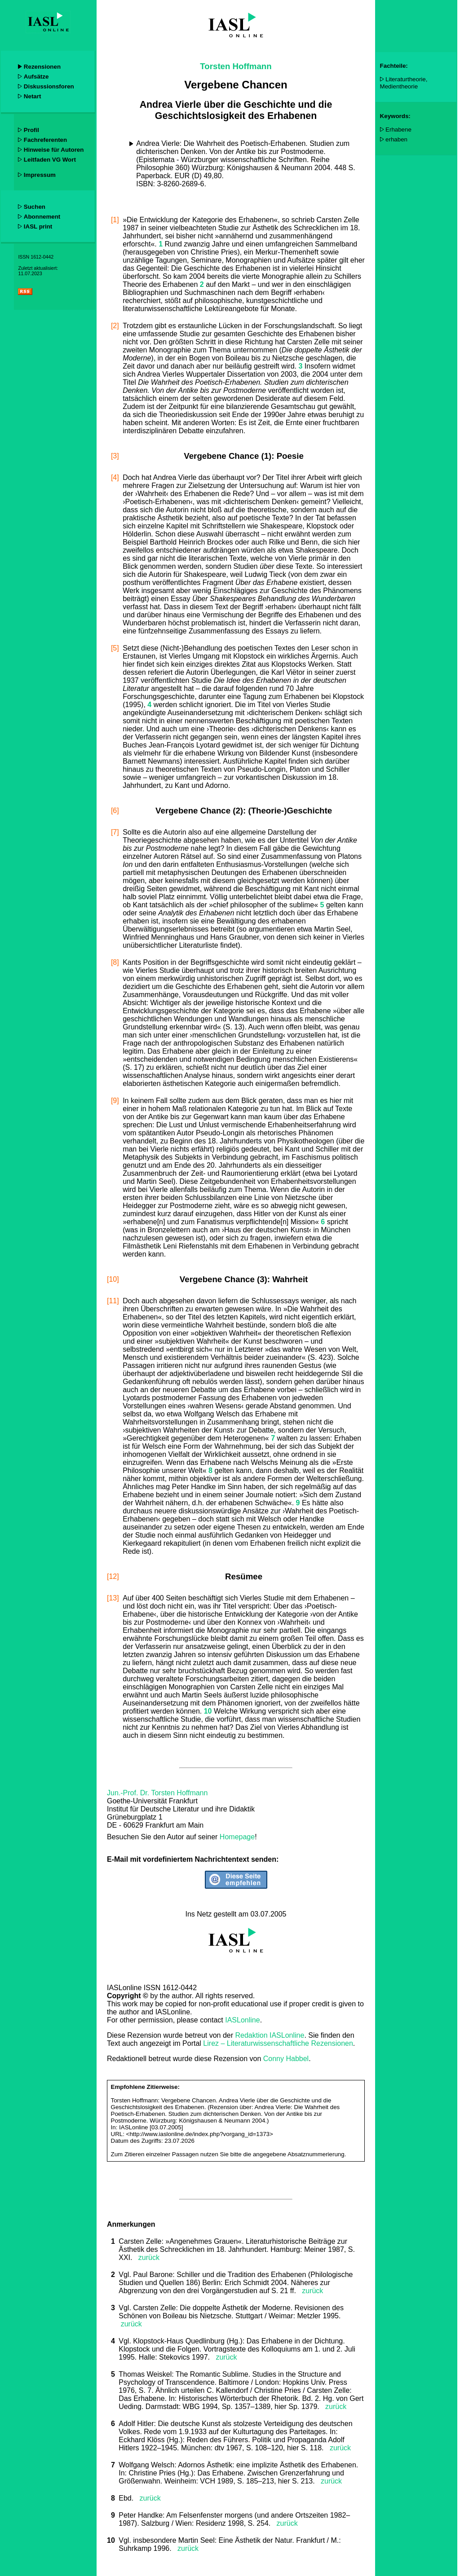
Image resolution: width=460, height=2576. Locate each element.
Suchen (34, 206)
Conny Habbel (286, 2058)
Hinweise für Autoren (54, 149)
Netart (32, 96)
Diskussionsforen (49, 86)
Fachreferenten (45, 139)
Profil (31, 130)
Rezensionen (42, 66)
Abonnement (42, 216)
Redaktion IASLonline (270, 2035)
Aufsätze (36, 76)
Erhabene (398, 129)
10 (112, 2540)
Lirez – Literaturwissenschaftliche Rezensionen (278, 2043)
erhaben (396, 139)
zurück (145, 2257)
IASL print (38, 226)
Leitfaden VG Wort (50, 159)
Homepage (237, 1837)
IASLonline (242, 2020)
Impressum (40, 174)
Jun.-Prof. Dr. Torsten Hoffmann (157, 1793)
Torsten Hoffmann (235, 66)
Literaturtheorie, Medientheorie (404, 83)
